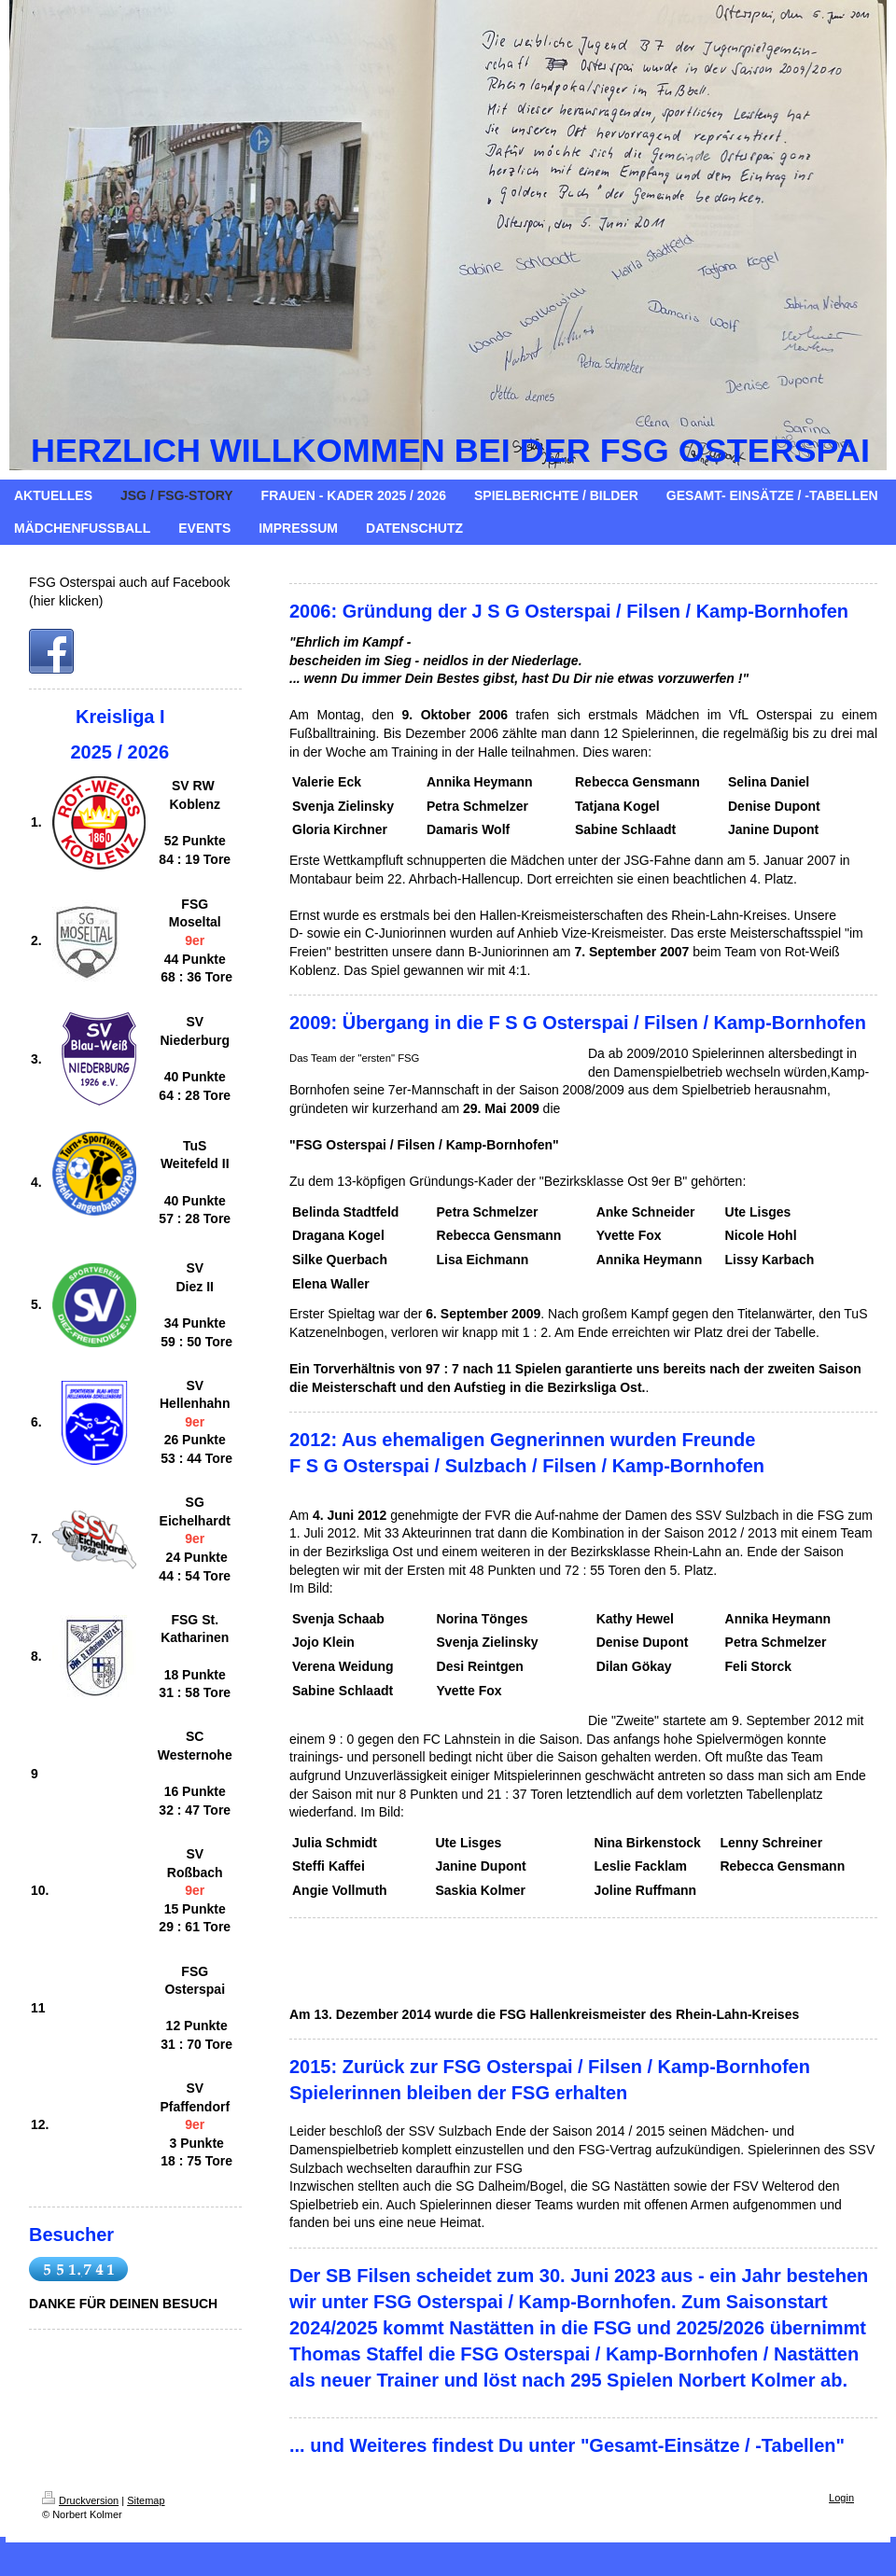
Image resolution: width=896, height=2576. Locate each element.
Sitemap (145, 2500)
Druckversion (80, 2500)
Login (841, 2497)
